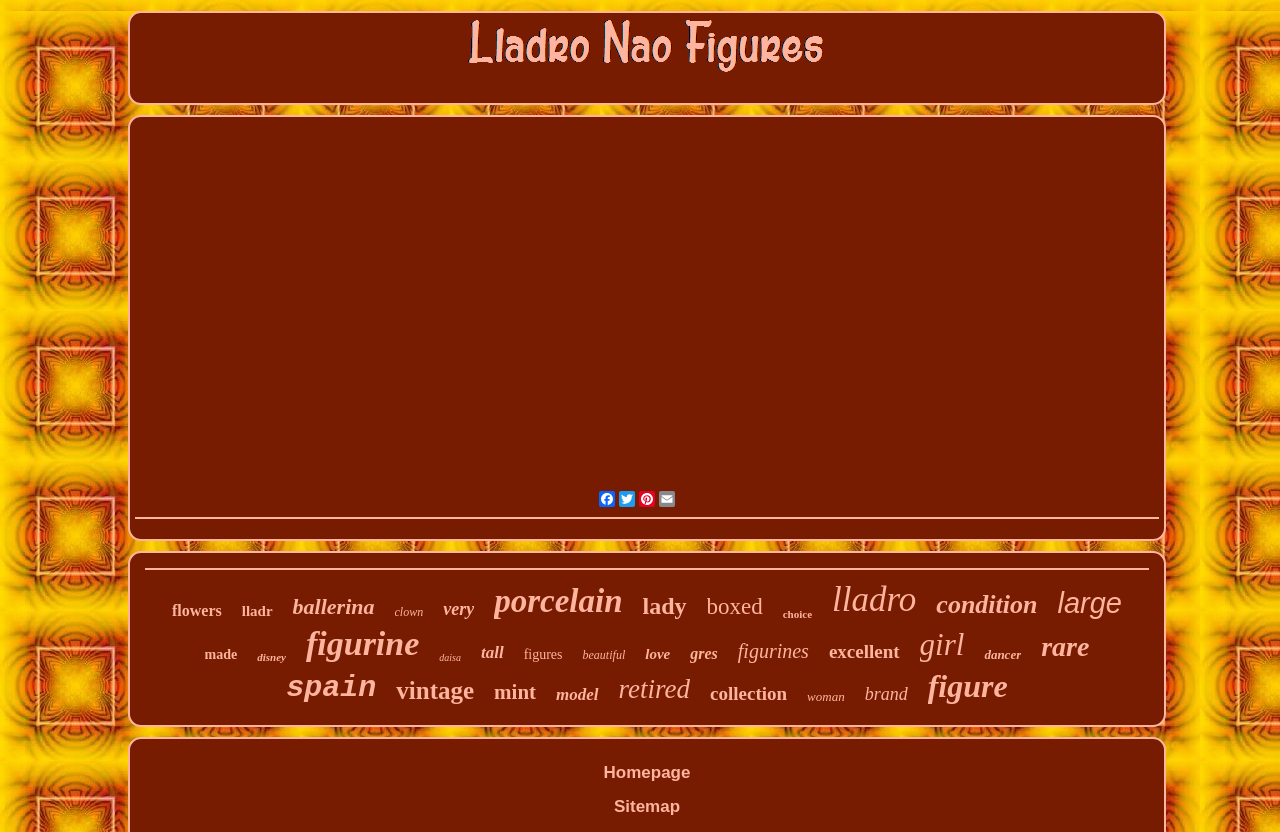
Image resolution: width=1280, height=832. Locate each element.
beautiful (604, 655)
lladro (874, 599)
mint (515, 692)
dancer (1002, 654)
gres (704, 653)
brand (886, 694)
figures (543, 654)
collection (748, 693)
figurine (362, 643)
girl (942, 644)
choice (797, 614)
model (577, 694)
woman (826, 696)
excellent (864, 651)
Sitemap (647, 806)
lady (665, 606)
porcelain (558, 601)
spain (331, 688)
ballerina (334, 606)
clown (409, 612)
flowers (197, 610)
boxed (735, 606)
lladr (257, 611)
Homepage (647, 772)
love (657, 654)
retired (654, 689)
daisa (450, 657)
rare (1065, 646)
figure (968, 686)
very (458, 609)
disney (271, 657)
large (1089, 603)
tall (492, 652)
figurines (773, 651)
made (221, 654)
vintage (435, 690)
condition (986, 604)
